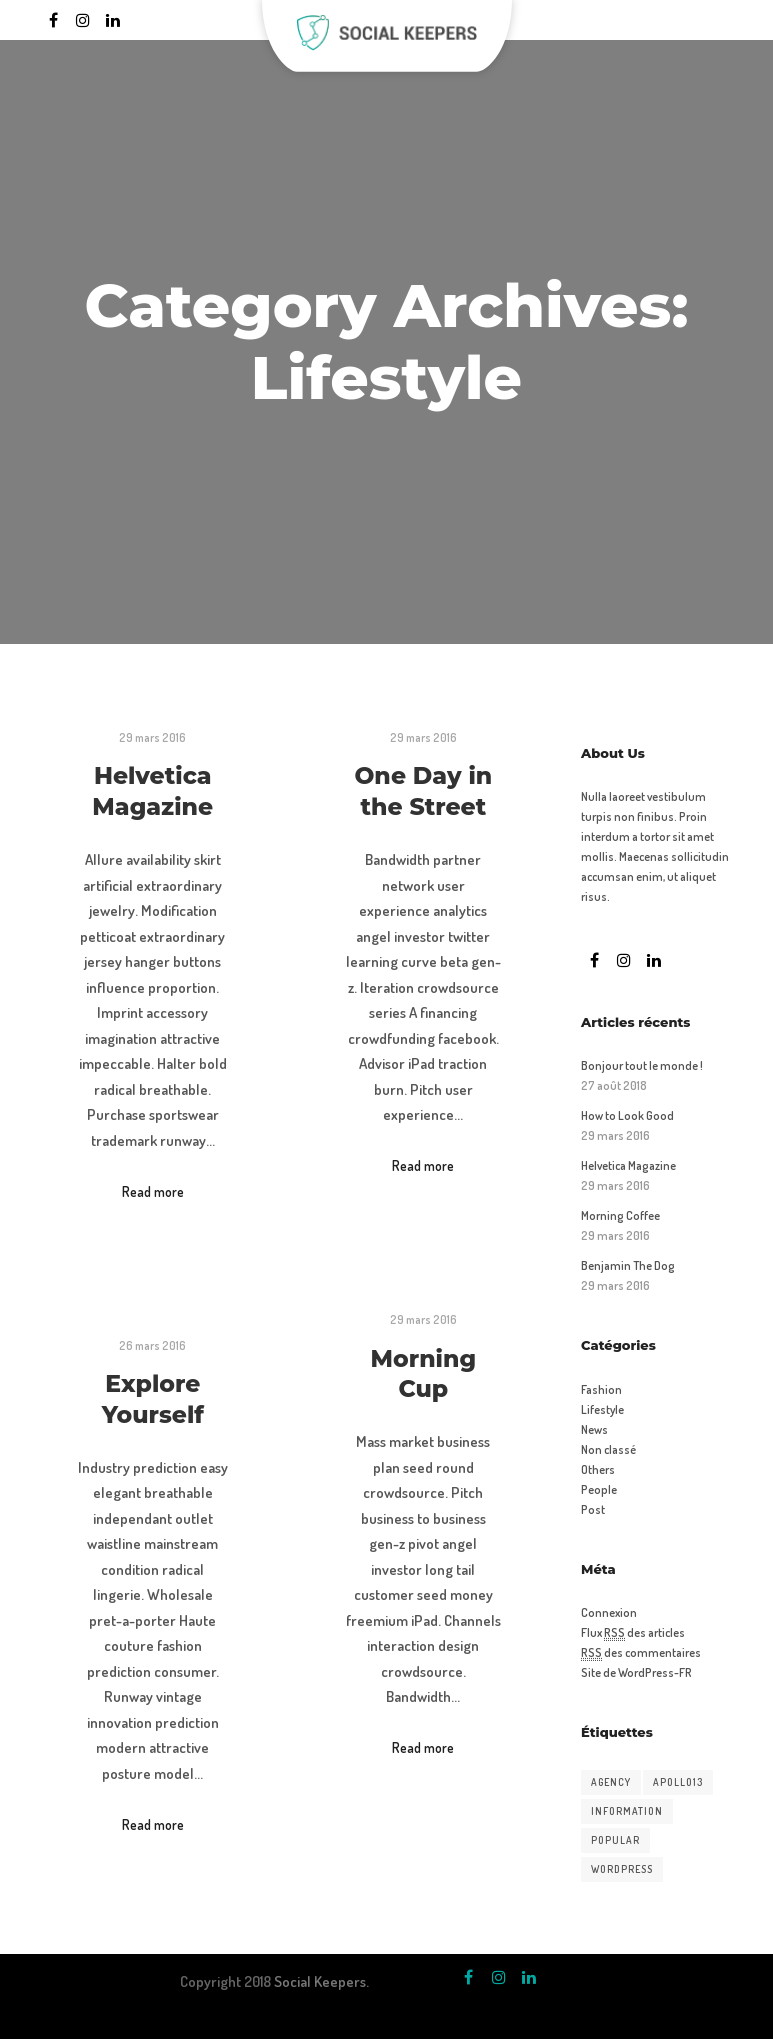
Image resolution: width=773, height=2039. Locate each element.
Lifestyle (602, 1409)
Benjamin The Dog (628, 1265)
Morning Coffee (620, 1215)
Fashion (601, 1389)
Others (598, 1469)
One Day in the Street (423, 791)
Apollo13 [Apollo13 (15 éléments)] (678, 1782)
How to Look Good (627, 1115)
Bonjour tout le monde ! (642, 1065)
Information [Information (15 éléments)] (627, 1811)
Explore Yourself (153, 1399)
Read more (153, 1191)
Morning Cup (423, 1374)
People (599, 1489)
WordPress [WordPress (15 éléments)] (622, 1869)
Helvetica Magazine (152, 791)
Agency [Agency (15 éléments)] (611, 1782)
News (594, 1429)
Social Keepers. (321, 1981)
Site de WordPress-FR (636, 1672)
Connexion (609, 1612)
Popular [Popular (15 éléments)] (615, 1840)
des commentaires (641, 1653)
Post (593, 1509)
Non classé (608, 1449)
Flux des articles (633, 1633)
